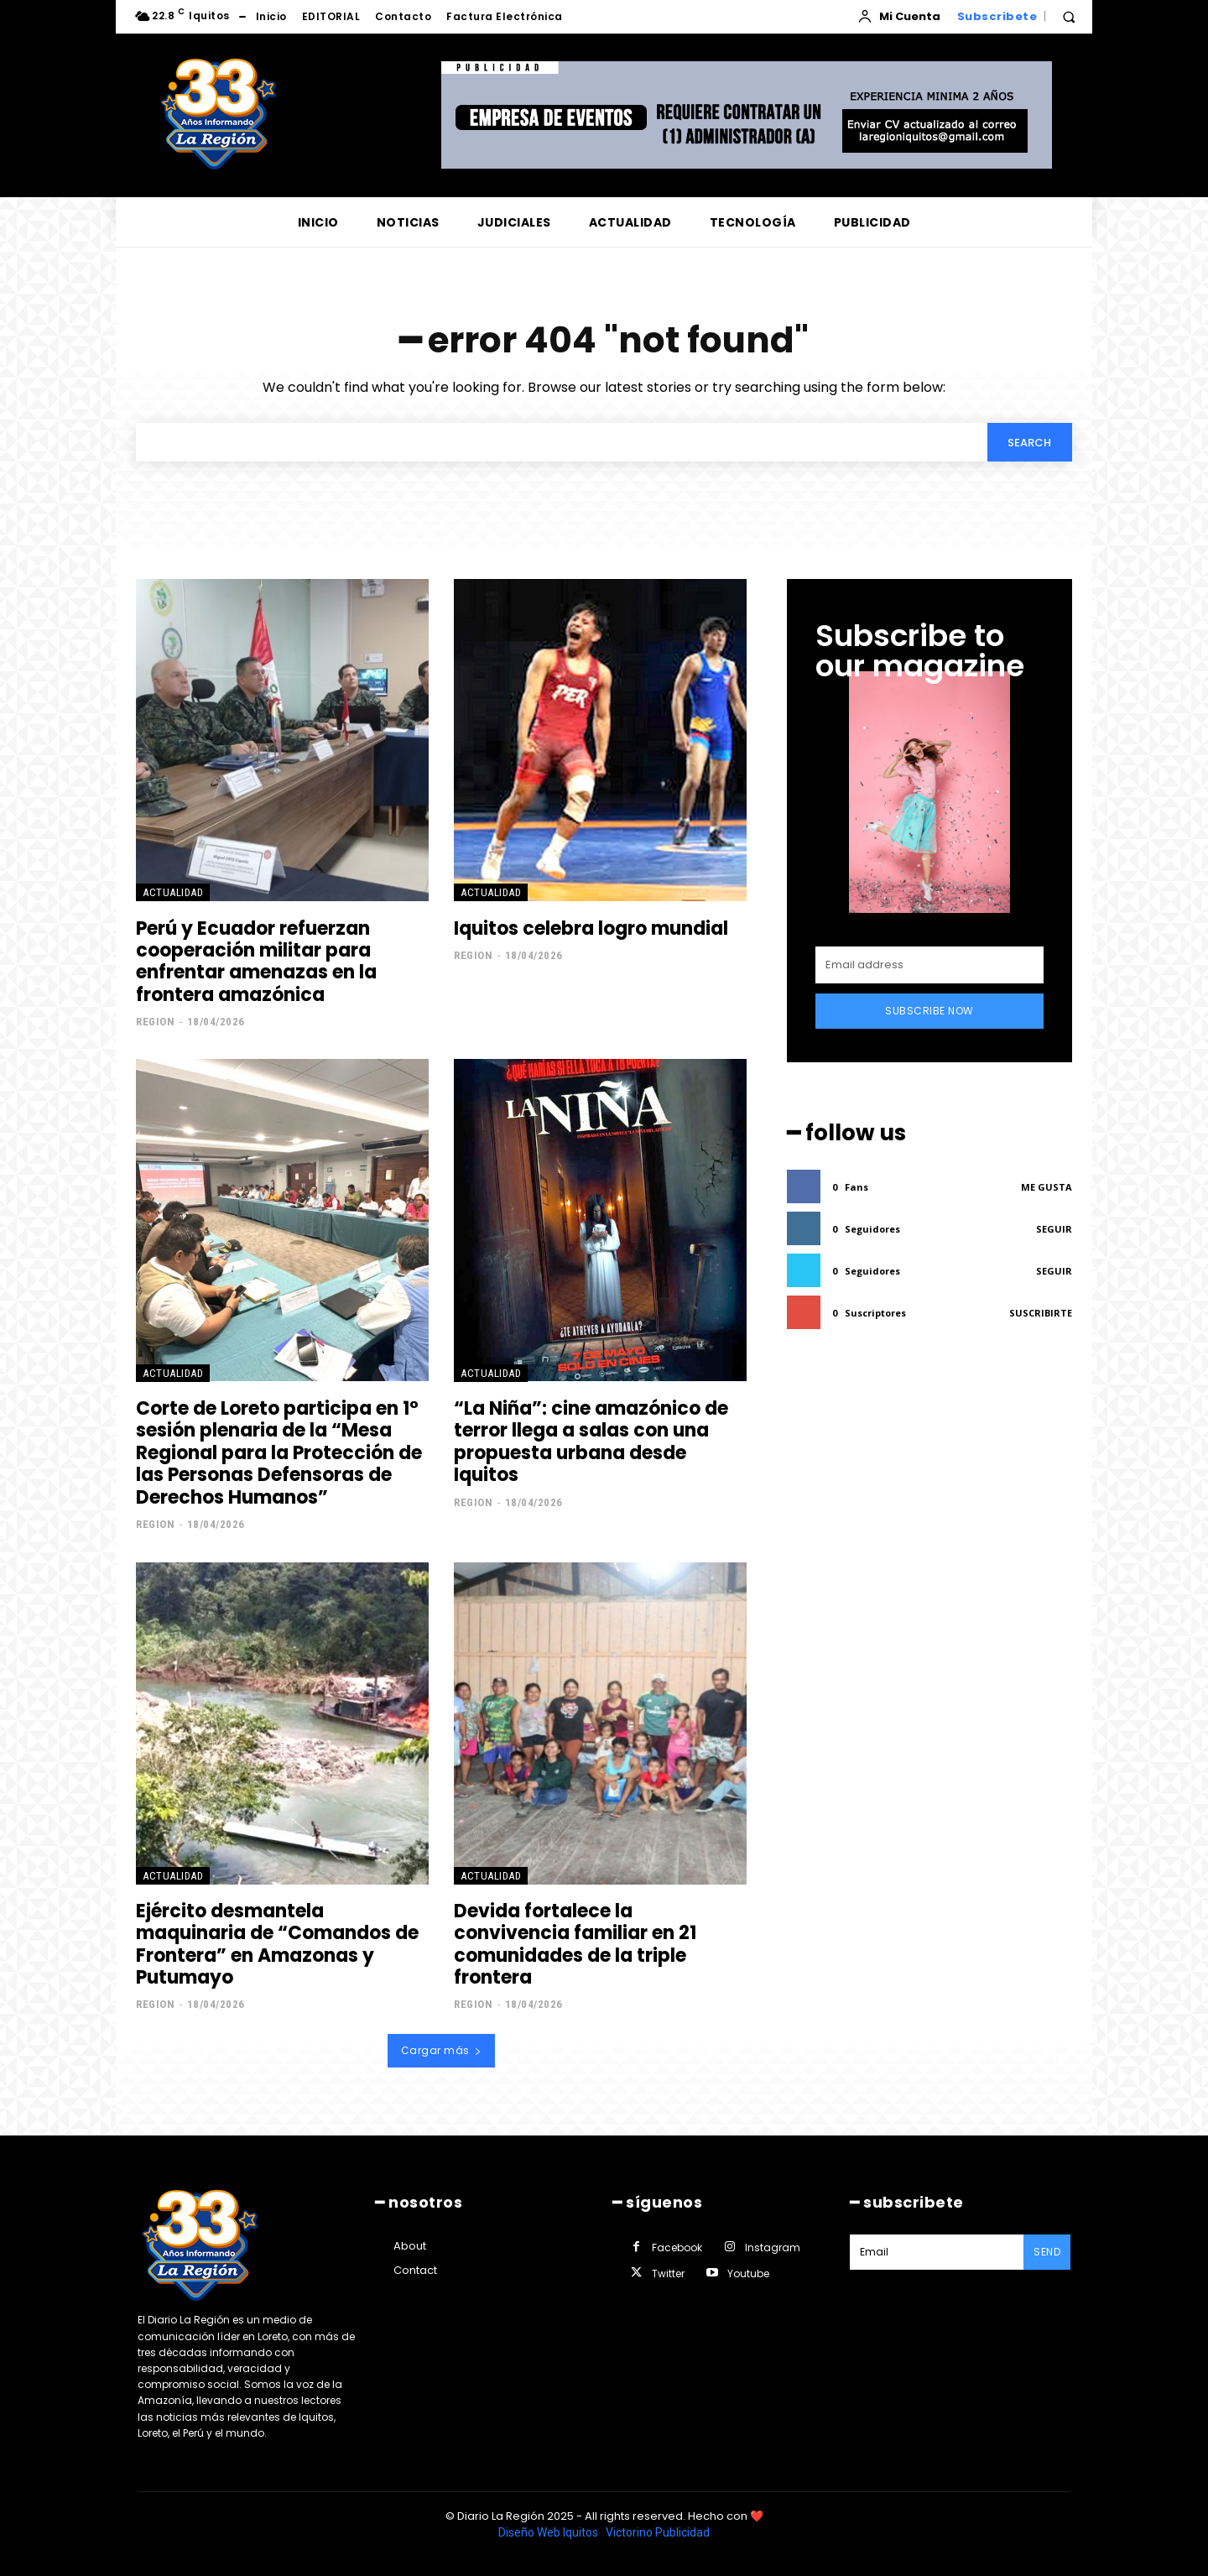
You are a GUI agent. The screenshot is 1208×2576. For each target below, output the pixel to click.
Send (1047, 2252)
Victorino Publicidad (658, 2532)
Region (155, 1022)
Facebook (677, 2247)
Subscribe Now (929, 1011)
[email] (929, 965)
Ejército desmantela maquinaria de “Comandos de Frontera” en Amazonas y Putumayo (277, 1945)
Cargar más (441, 2051)
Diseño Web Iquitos (549, 2532)
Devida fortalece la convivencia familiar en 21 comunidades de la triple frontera (575, 1945)
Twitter (668, 2273)
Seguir (1054, 1229)
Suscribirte (1040, 1313)
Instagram (772, 2247)
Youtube (748, 2273)
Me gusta (1046, 1187)
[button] (1069, 17)
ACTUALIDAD (173, 893)
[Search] (1029, 442)
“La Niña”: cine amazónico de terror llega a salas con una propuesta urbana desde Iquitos (591, 1442)
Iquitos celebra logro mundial (591, 929)
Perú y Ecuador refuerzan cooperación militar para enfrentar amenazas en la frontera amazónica (256, 962)
